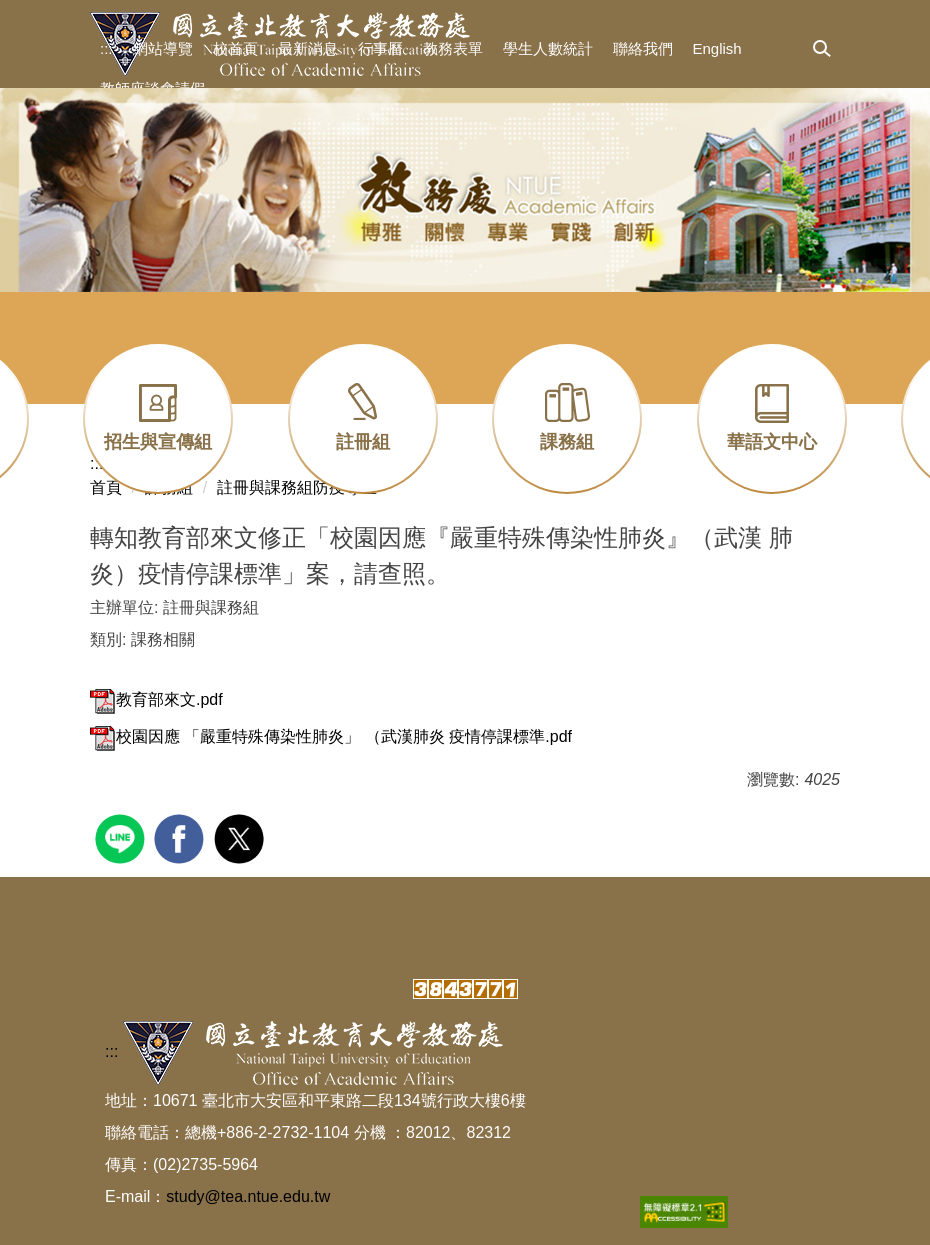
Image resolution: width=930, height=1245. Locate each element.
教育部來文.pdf (156, 699)
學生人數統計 (548, 48)
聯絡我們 (643, 48)
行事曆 (380, 48)
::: (106, 48)
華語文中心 (772, 442)
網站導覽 (163, 48)
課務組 (567, 442)
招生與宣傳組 (158, 442)
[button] (822, 50)
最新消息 (308, 48)
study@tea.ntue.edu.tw (248, 1196)
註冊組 (363, 442)
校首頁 (235, 48)
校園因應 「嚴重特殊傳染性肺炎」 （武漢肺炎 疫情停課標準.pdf (331, 736)
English (717, 48)
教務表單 (453, 48)
